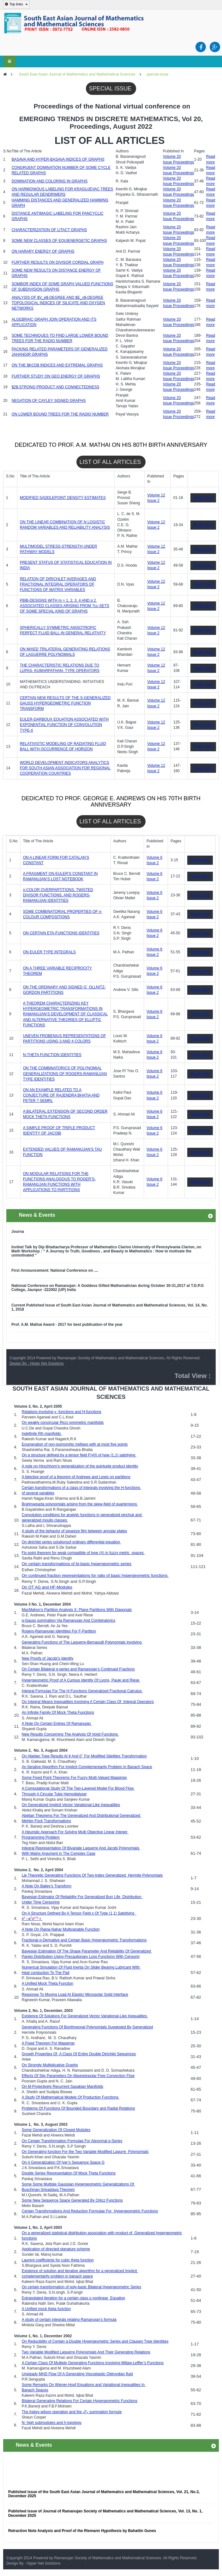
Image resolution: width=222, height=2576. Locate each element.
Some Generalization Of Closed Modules (56, 2130)
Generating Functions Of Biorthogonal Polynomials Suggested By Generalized (87, 2027)
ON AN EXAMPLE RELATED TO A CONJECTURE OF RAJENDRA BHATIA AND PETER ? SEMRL (61, 1095)
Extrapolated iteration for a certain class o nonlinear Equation (73, 2298)
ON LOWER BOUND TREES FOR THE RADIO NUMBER (60, 414)
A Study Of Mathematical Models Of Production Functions (70, 2097)
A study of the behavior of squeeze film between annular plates (74, 1531)
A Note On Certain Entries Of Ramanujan (57, 1723)
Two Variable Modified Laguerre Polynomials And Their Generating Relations (86, 2352)
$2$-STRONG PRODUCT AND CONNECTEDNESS (55, 387)
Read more (203, 497)
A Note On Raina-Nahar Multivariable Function (61, 1929)
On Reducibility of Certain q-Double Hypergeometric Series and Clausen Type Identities (95, 2341)
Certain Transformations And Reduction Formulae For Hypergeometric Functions (90, 2211)
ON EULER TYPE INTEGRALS (49, 952)
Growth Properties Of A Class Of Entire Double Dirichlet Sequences (79, 2054)
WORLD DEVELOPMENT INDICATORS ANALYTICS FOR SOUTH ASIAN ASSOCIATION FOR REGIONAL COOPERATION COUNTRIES (65, 768)
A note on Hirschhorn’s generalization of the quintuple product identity (80, 1466)
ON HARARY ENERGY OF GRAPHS (43, 251)
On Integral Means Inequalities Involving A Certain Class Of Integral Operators (88, 1702)
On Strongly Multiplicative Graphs (50, 2065)
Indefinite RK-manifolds (41, 1433)
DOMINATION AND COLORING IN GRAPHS (49, 181)
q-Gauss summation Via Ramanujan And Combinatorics (69, 1620)
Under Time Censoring (41, 1902)
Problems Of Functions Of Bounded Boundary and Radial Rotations (78, 2108)
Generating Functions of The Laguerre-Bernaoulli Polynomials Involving (82, 1642)
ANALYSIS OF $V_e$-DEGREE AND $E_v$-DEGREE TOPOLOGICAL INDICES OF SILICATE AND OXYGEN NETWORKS (58, 302)
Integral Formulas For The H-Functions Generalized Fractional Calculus (82, 1691)
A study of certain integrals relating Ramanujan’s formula (69, 2319)
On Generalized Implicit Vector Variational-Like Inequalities (71, 1805)
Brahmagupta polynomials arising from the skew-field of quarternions (80, 1504)
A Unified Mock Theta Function (47, 1983)
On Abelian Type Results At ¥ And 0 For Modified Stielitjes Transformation (84, 1756)
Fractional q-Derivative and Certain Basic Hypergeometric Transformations (84, 1940)
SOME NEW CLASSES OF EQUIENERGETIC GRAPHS (59, 240)
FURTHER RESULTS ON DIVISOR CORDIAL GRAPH (58, 262)
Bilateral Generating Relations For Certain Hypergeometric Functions (79, 2401)
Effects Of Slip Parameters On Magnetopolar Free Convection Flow (78, 2076)
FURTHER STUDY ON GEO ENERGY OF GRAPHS (56, 376)
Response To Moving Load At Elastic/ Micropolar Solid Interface (75, 1994)
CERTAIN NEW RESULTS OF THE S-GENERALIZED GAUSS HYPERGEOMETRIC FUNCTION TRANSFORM (65, 703)
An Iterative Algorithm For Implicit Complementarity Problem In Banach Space (87, 1767)
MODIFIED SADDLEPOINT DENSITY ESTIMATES (63, 497)
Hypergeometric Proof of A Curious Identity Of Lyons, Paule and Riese (81, 1680)
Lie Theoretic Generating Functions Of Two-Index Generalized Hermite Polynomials (92, 1875)
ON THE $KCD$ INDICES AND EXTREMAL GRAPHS (57, 365)
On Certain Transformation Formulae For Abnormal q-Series (72, 2141)
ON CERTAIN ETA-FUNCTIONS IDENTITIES (61, 933)
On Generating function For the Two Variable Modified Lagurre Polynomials (85, 2151)
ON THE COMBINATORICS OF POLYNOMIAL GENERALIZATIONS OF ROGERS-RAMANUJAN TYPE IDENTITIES (65, 1073)
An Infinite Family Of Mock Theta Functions (58, 1712)
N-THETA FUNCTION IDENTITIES (52, 1055)
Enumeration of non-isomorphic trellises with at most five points (75, 1444)
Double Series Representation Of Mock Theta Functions (69, 2173)
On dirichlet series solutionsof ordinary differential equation (71, 1542)
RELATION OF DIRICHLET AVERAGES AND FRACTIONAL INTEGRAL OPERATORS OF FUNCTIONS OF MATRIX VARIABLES (58, 584)
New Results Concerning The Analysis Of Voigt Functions (70, 1734)
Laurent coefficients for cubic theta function (58, 2260)
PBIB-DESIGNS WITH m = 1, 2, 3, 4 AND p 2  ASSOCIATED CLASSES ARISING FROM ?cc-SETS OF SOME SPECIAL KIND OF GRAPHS (64, 605)
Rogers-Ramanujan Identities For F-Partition (59, 1631)
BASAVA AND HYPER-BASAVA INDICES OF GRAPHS (58, 159)
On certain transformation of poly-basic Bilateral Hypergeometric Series (81, 2287)
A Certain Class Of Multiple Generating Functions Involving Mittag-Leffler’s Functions (93, 2363)
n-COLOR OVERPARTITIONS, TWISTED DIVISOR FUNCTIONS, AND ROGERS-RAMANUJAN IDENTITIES (58, 895)
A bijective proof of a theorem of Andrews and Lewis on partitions (76, 1477)
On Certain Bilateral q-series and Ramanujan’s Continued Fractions (78, 1669)
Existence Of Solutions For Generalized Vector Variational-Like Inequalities (85, 2016)
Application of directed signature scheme (56, 2249)
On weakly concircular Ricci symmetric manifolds (63, 1422)
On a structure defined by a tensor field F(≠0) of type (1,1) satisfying (79, 1455)
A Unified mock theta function (46, 2309)
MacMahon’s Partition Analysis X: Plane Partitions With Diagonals (77, 1610)
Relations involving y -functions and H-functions (61, 1412)
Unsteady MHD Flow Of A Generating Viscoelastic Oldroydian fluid (77, 2374)
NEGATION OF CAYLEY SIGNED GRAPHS (49, 400)
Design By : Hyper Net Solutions (36, 1363)
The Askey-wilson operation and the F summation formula (72, 2412)
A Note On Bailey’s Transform (46, 1886)
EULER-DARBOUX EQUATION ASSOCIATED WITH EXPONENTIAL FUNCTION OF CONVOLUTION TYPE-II (64, 724)
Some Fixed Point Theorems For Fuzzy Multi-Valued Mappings (74, 1777)
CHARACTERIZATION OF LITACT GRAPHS (49, 230)
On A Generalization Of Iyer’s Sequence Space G (63, 2162)
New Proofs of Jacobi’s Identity (48, 1658)
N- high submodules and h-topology (51, 2422)
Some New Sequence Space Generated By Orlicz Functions (72, 2200)
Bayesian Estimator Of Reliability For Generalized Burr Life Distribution (82, 1897)
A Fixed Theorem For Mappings (48, 2043)
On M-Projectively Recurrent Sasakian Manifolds (62, 2086)
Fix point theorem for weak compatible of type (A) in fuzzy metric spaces (83, 1553)
